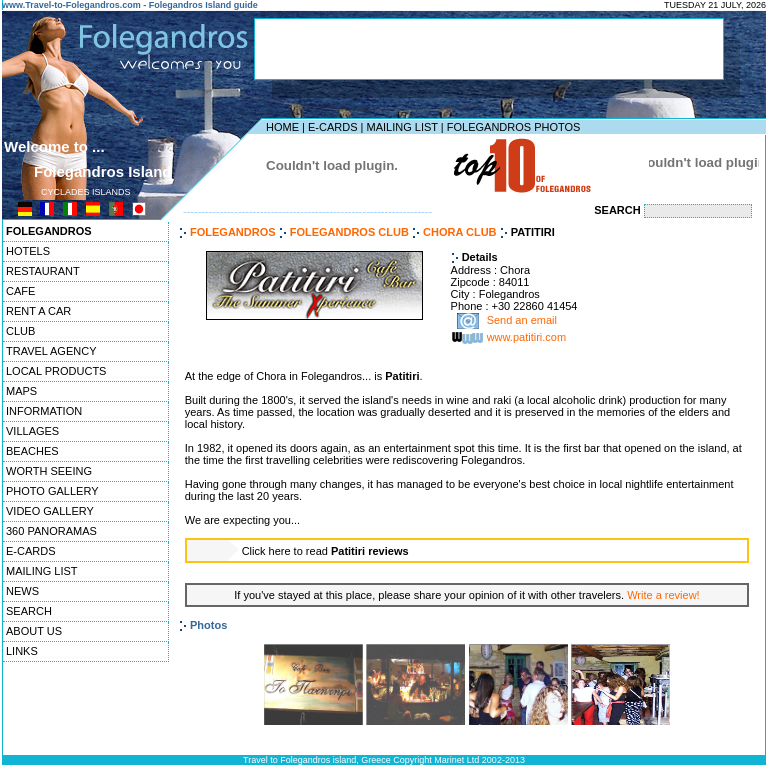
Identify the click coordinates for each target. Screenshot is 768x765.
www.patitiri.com (526, 338)
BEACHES (32, 451)
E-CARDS (333, 127)
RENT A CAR (38, 311)
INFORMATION (44, 411)
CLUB (20, 331)
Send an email (522, 321)
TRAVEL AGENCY (51, 351)
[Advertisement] (489, 49)
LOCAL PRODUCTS (56, 371)
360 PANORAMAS (51, 531)
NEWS (22, 591)
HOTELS (28, 251)
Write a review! (663, 595)
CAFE (20, 291)
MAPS (21, 391)
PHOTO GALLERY (52, 491)
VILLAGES (32, 431)
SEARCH (29, 611)
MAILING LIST (401, 127)
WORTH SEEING (49, 471)
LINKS (22, 651)
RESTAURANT (43, 271)
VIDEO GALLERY (50, 511)
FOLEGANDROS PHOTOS (514, 127)
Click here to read (325, 551)
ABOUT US (34, 631)
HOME (282, 127)
